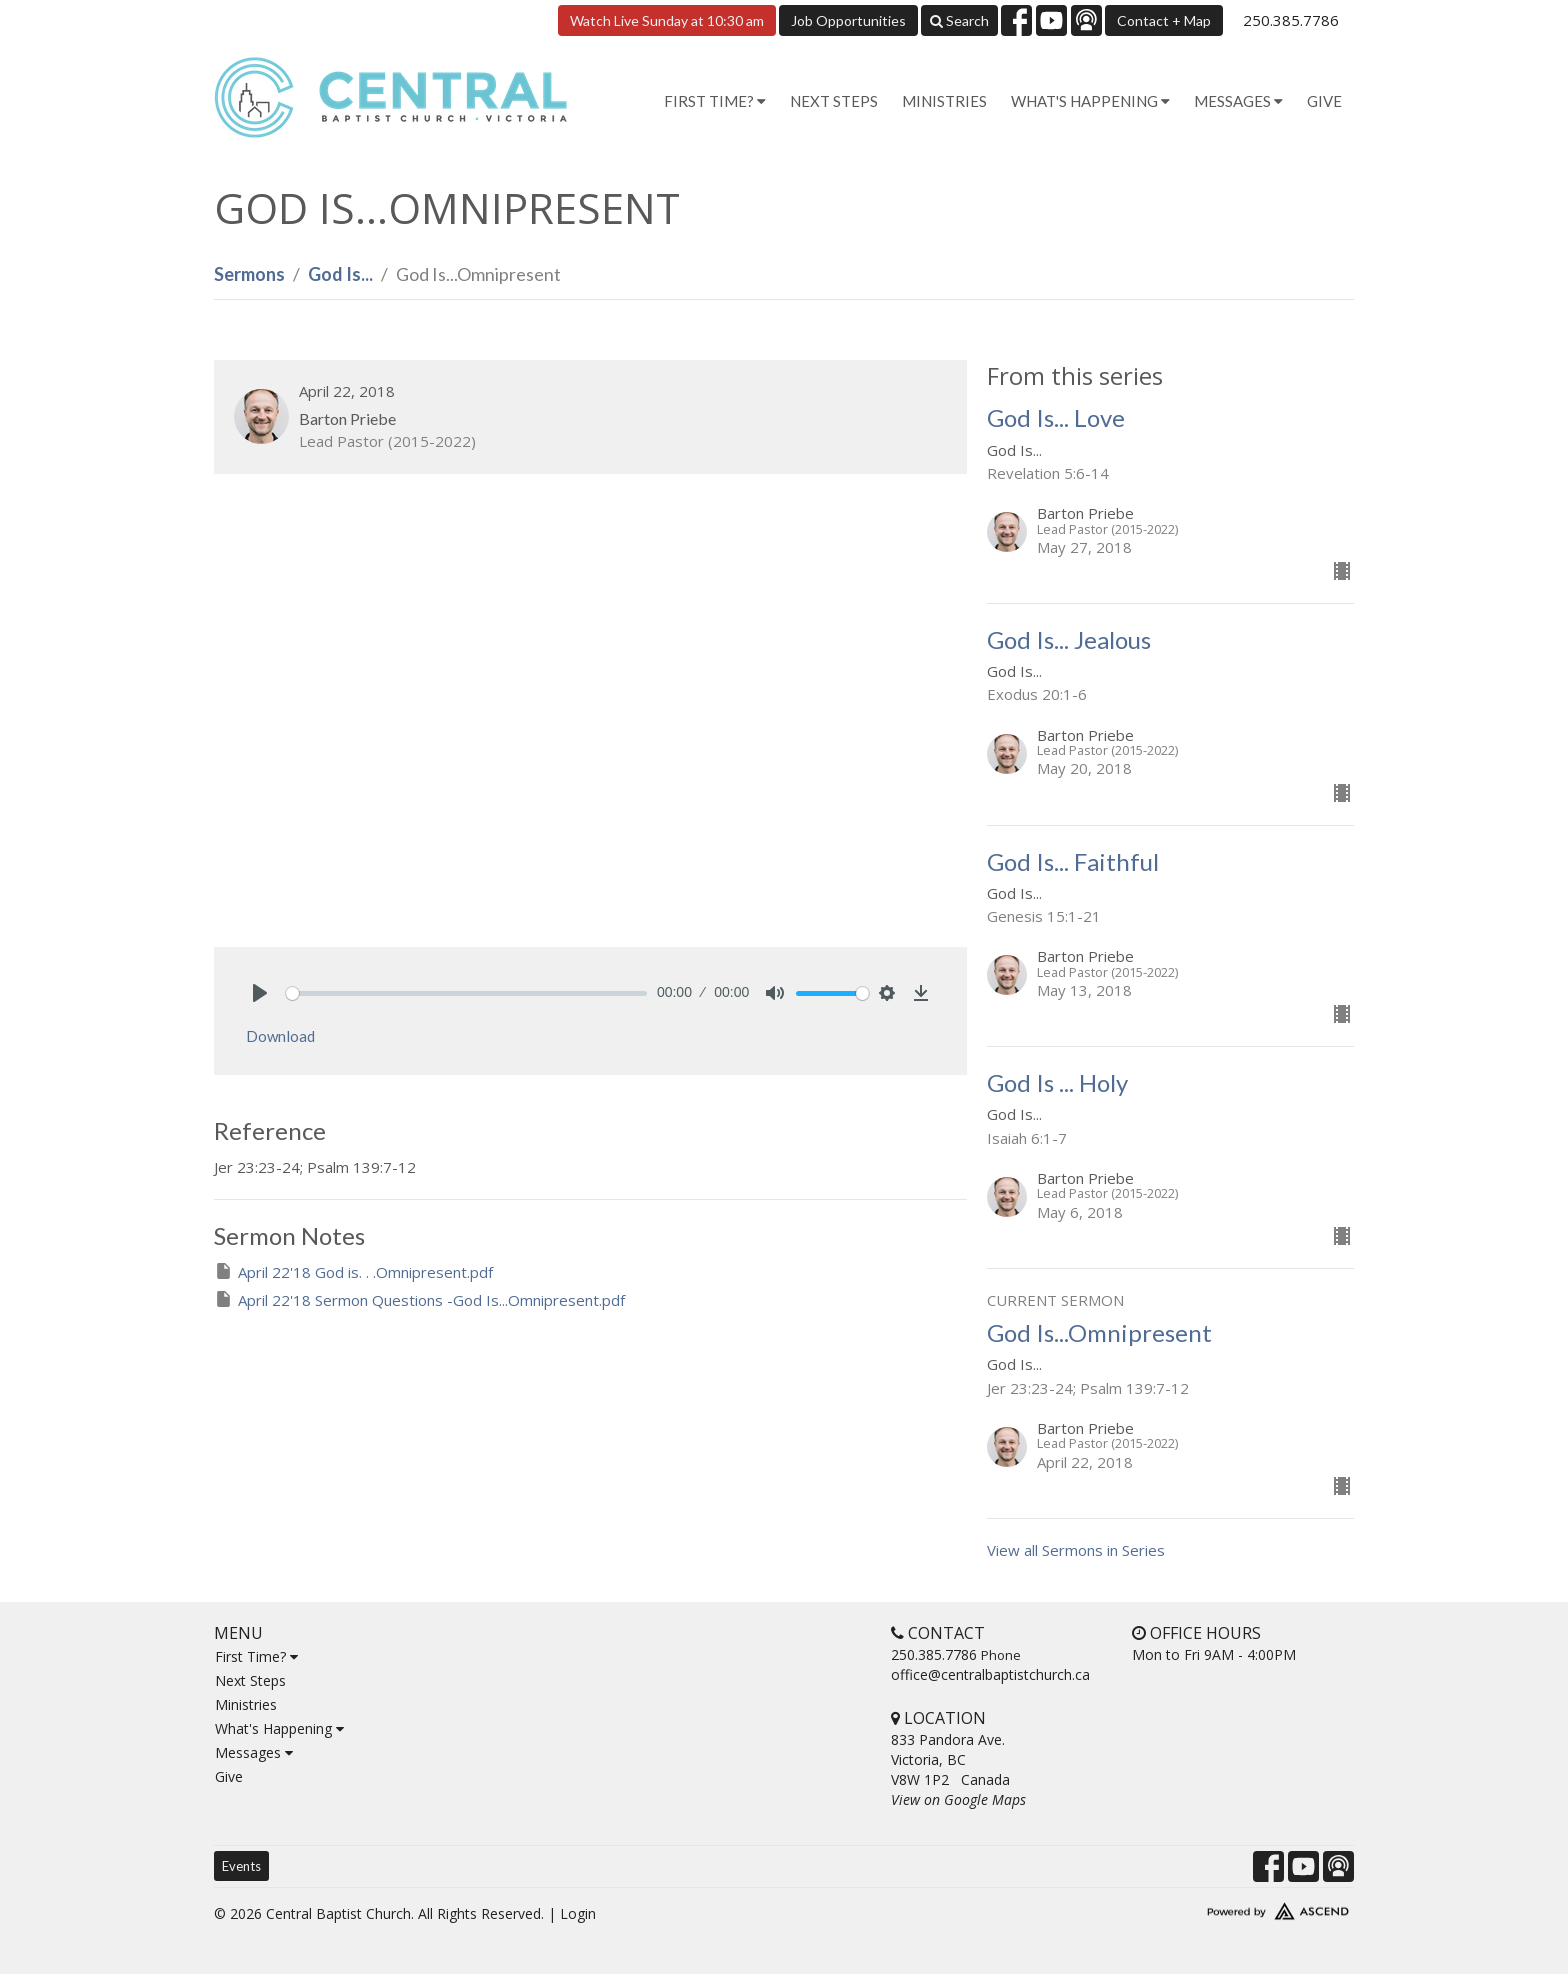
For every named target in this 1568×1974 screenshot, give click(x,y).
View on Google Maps (958, 1799)
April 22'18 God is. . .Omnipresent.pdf (353, 1271)
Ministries (944, 101)
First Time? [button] (715, 101)
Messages (254, 1752)
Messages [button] (1238, 101)
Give (1324, 101)
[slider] (466, 993)
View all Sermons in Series (1076, 1550)
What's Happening (279, 1728)
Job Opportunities (848, 20)
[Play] (260, 993)
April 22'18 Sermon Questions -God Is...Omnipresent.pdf (419, 1299)
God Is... (340, 274)
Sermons (249, 274)
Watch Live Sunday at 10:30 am (667, 20)
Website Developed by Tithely (1219, 1907)
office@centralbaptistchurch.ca (990, 1674)
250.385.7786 (1291, 20)
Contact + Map (1164, 20)
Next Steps (834, 101)
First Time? (256, 1656)
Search (959, 20)
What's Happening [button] (1090, 101)
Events (241, 1866)
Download (280, 1036)
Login (578, 1913)
